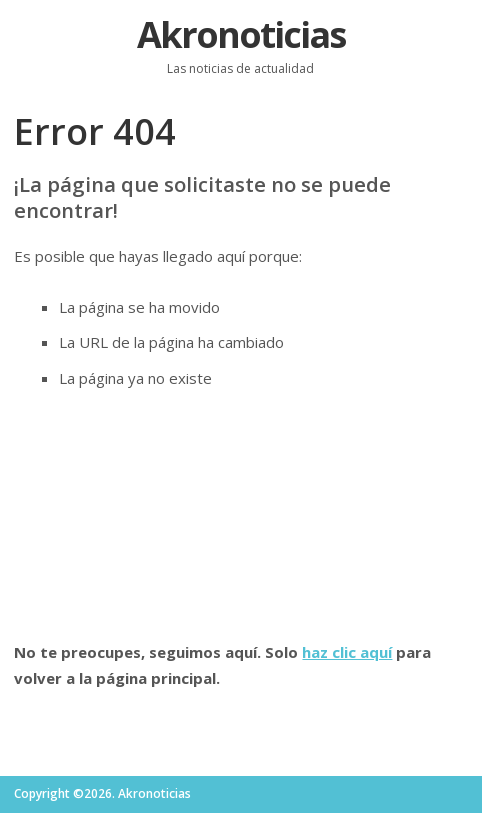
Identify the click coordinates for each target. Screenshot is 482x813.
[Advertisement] (240, 515)
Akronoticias (241, 34)
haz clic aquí (347, 652)
